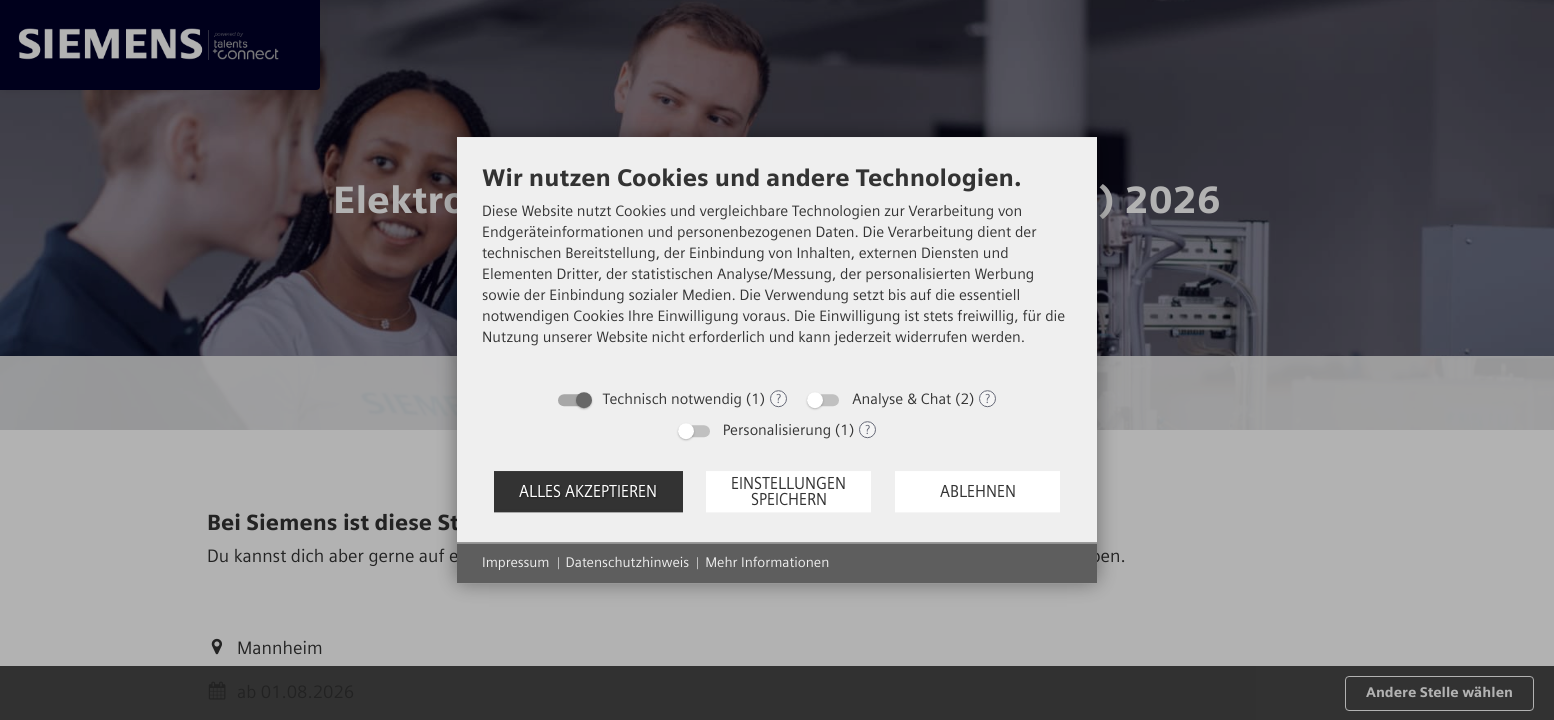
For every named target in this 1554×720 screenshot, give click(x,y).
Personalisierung (777, 430)
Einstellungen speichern (788, 491)
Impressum (516, 562)
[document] (777, 270)
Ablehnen (978, 491)
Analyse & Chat (901, 399)
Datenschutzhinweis (628, 562)
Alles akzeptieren (588, 491)
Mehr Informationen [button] (767, 562)
